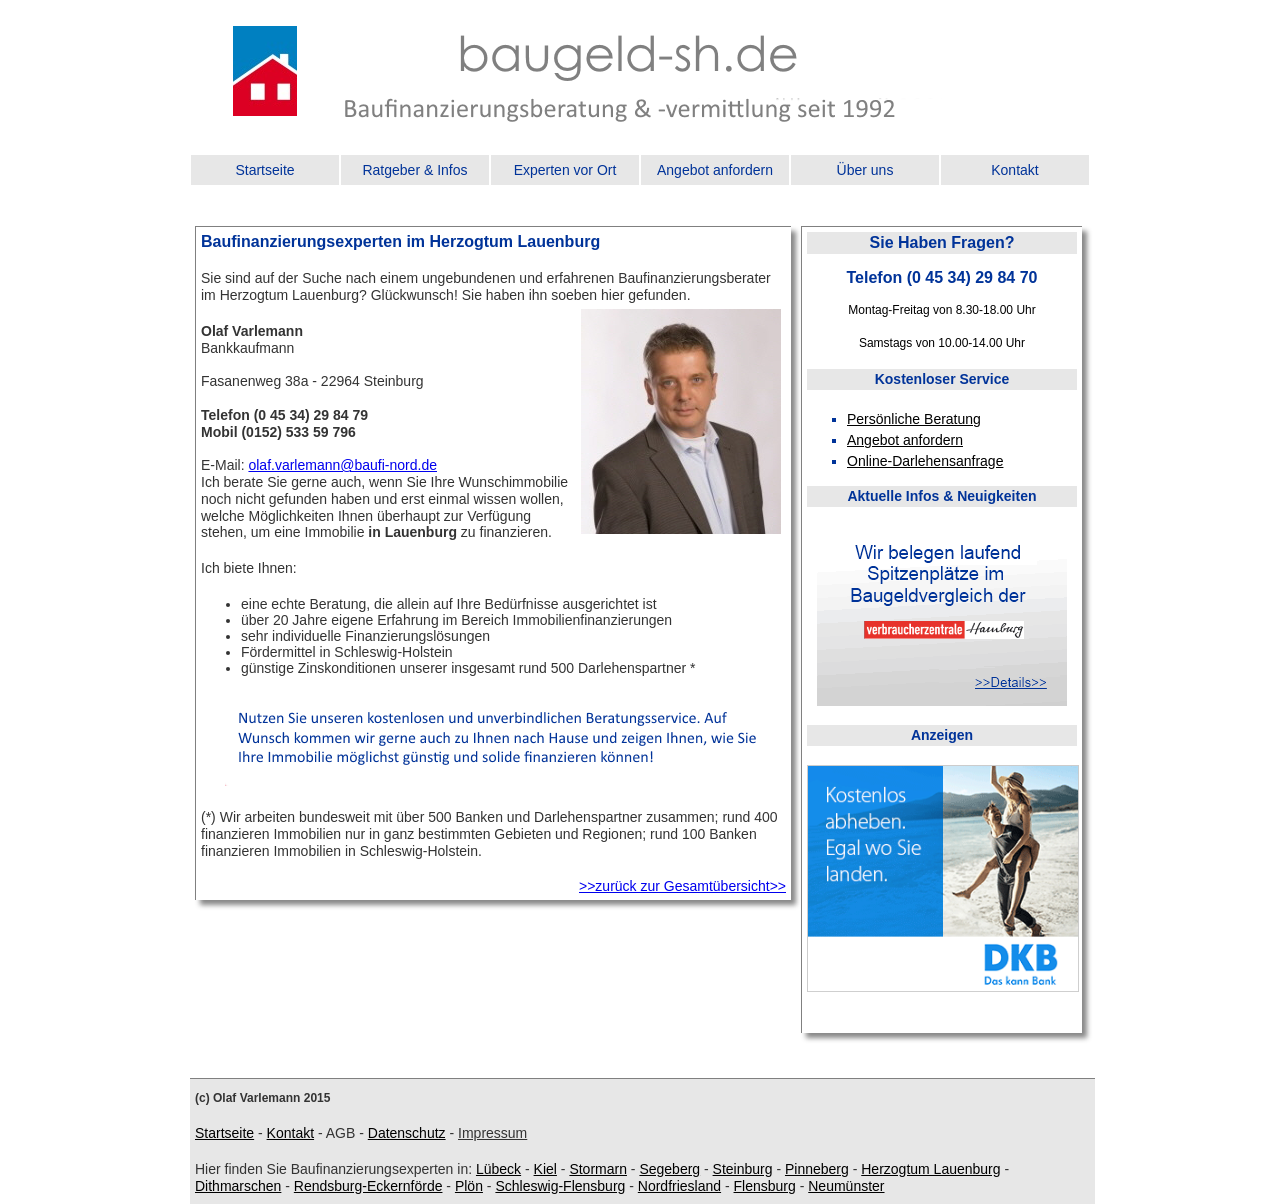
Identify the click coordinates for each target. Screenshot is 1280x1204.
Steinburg (743, 1169)
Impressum (492, 1133)
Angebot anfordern (715, 170)
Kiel (545, 1169)
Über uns (865, 170)
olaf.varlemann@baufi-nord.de (342, 465)
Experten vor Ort (565, 170)
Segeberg (669, 1169)
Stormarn (598, 1169)
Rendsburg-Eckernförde (368, 1186)
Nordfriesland (679, 1186)
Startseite (264, 170)
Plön (469, 1186)
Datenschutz (407, 1133)
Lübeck (498, 1169)
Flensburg (765, 1186)
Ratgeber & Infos (414, 170)
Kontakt (1014, 170)
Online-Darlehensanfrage (925, 461)
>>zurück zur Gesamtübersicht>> (682, 886)
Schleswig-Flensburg (560, 1186)
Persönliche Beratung (914, 419)
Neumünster (846, 1186)
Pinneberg (817, 1169)
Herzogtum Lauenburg (930, 1169)
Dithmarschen (238, 1186)
